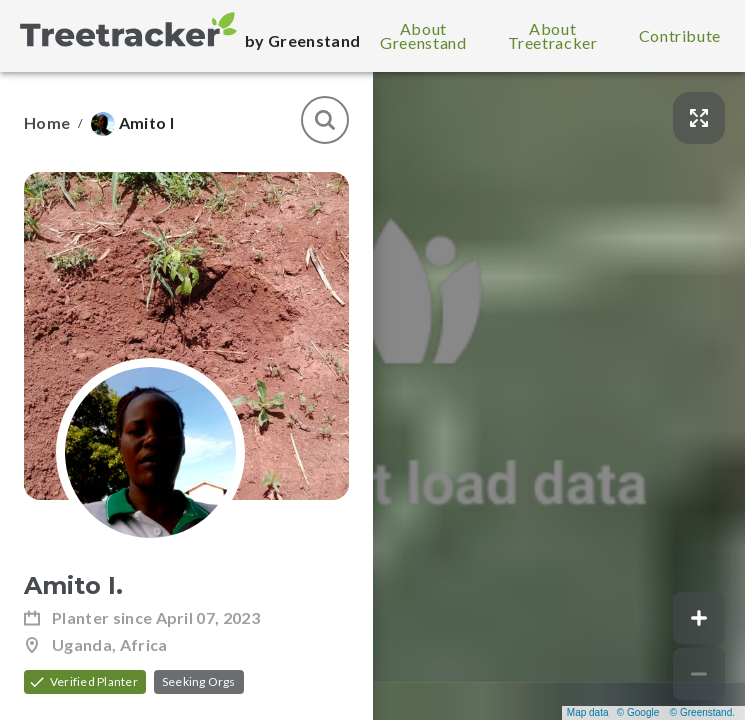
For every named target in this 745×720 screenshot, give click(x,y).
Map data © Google (613, 712)
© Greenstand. (702, 712)
